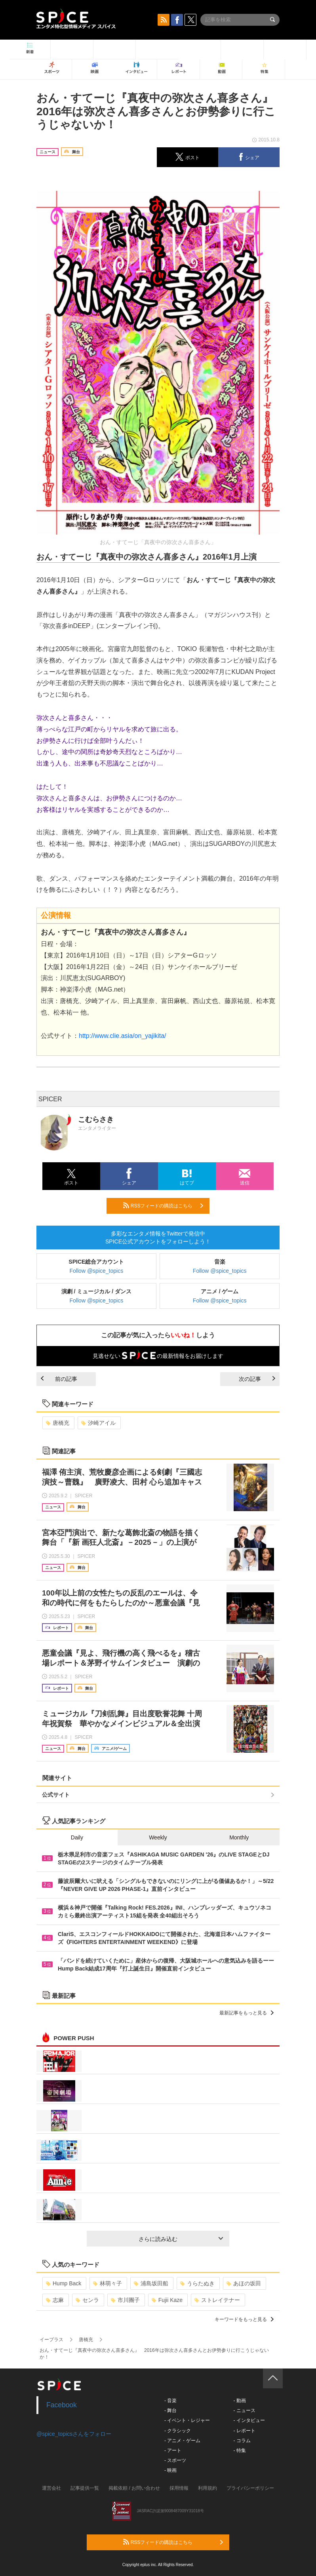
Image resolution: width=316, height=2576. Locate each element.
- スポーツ (175, 2460)
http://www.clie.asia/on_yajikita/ (122, 1035)
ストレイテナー (217, 2300)
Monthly (239, 1837)
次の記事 (257, 1379)
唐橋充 (57, 1423)
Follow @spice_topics (97, 1271)
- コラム (241, 2440)
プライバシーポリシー (250, 2488)
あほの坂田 (244, 2283)
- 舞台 (170, 2410)
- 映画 (170, 2470)
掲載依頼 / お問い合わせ (134, 2488)
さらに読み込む (181, 2239)
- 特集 (239, 2450)
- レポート (244, 2430)
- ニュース (244, 2410)
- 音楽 (170, 2400)
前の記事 (59, 1379)
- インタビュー (249, 2420)
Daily (77, 1837)
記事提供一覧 (84, 2488)
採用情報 (178, 2488)
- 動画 (239, 2400)
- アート (172, 2450)
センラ (87, 2300)
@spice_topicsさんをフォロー (73, 2434)
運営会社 (51, 2488)
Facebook (61, 2405)
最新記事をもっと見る (246, 2013)
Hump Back (63, 2283)
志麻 (55, 2300)
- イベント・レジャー (187, 2420)
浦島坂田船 (151, 2283)
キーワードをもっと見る (244, 2319)
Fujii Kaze (167, 2300)
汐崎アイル (98, 1423)
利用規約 (207, 2488)
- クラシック (177, 2430)
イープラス (51, 2339)
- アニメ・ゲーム (182, 2440)
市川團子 (125, 2300)
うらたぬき (197, 2283)
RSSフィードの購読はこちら (163, 1205)
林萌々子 (107, 2283)
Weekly (158, 1837)
